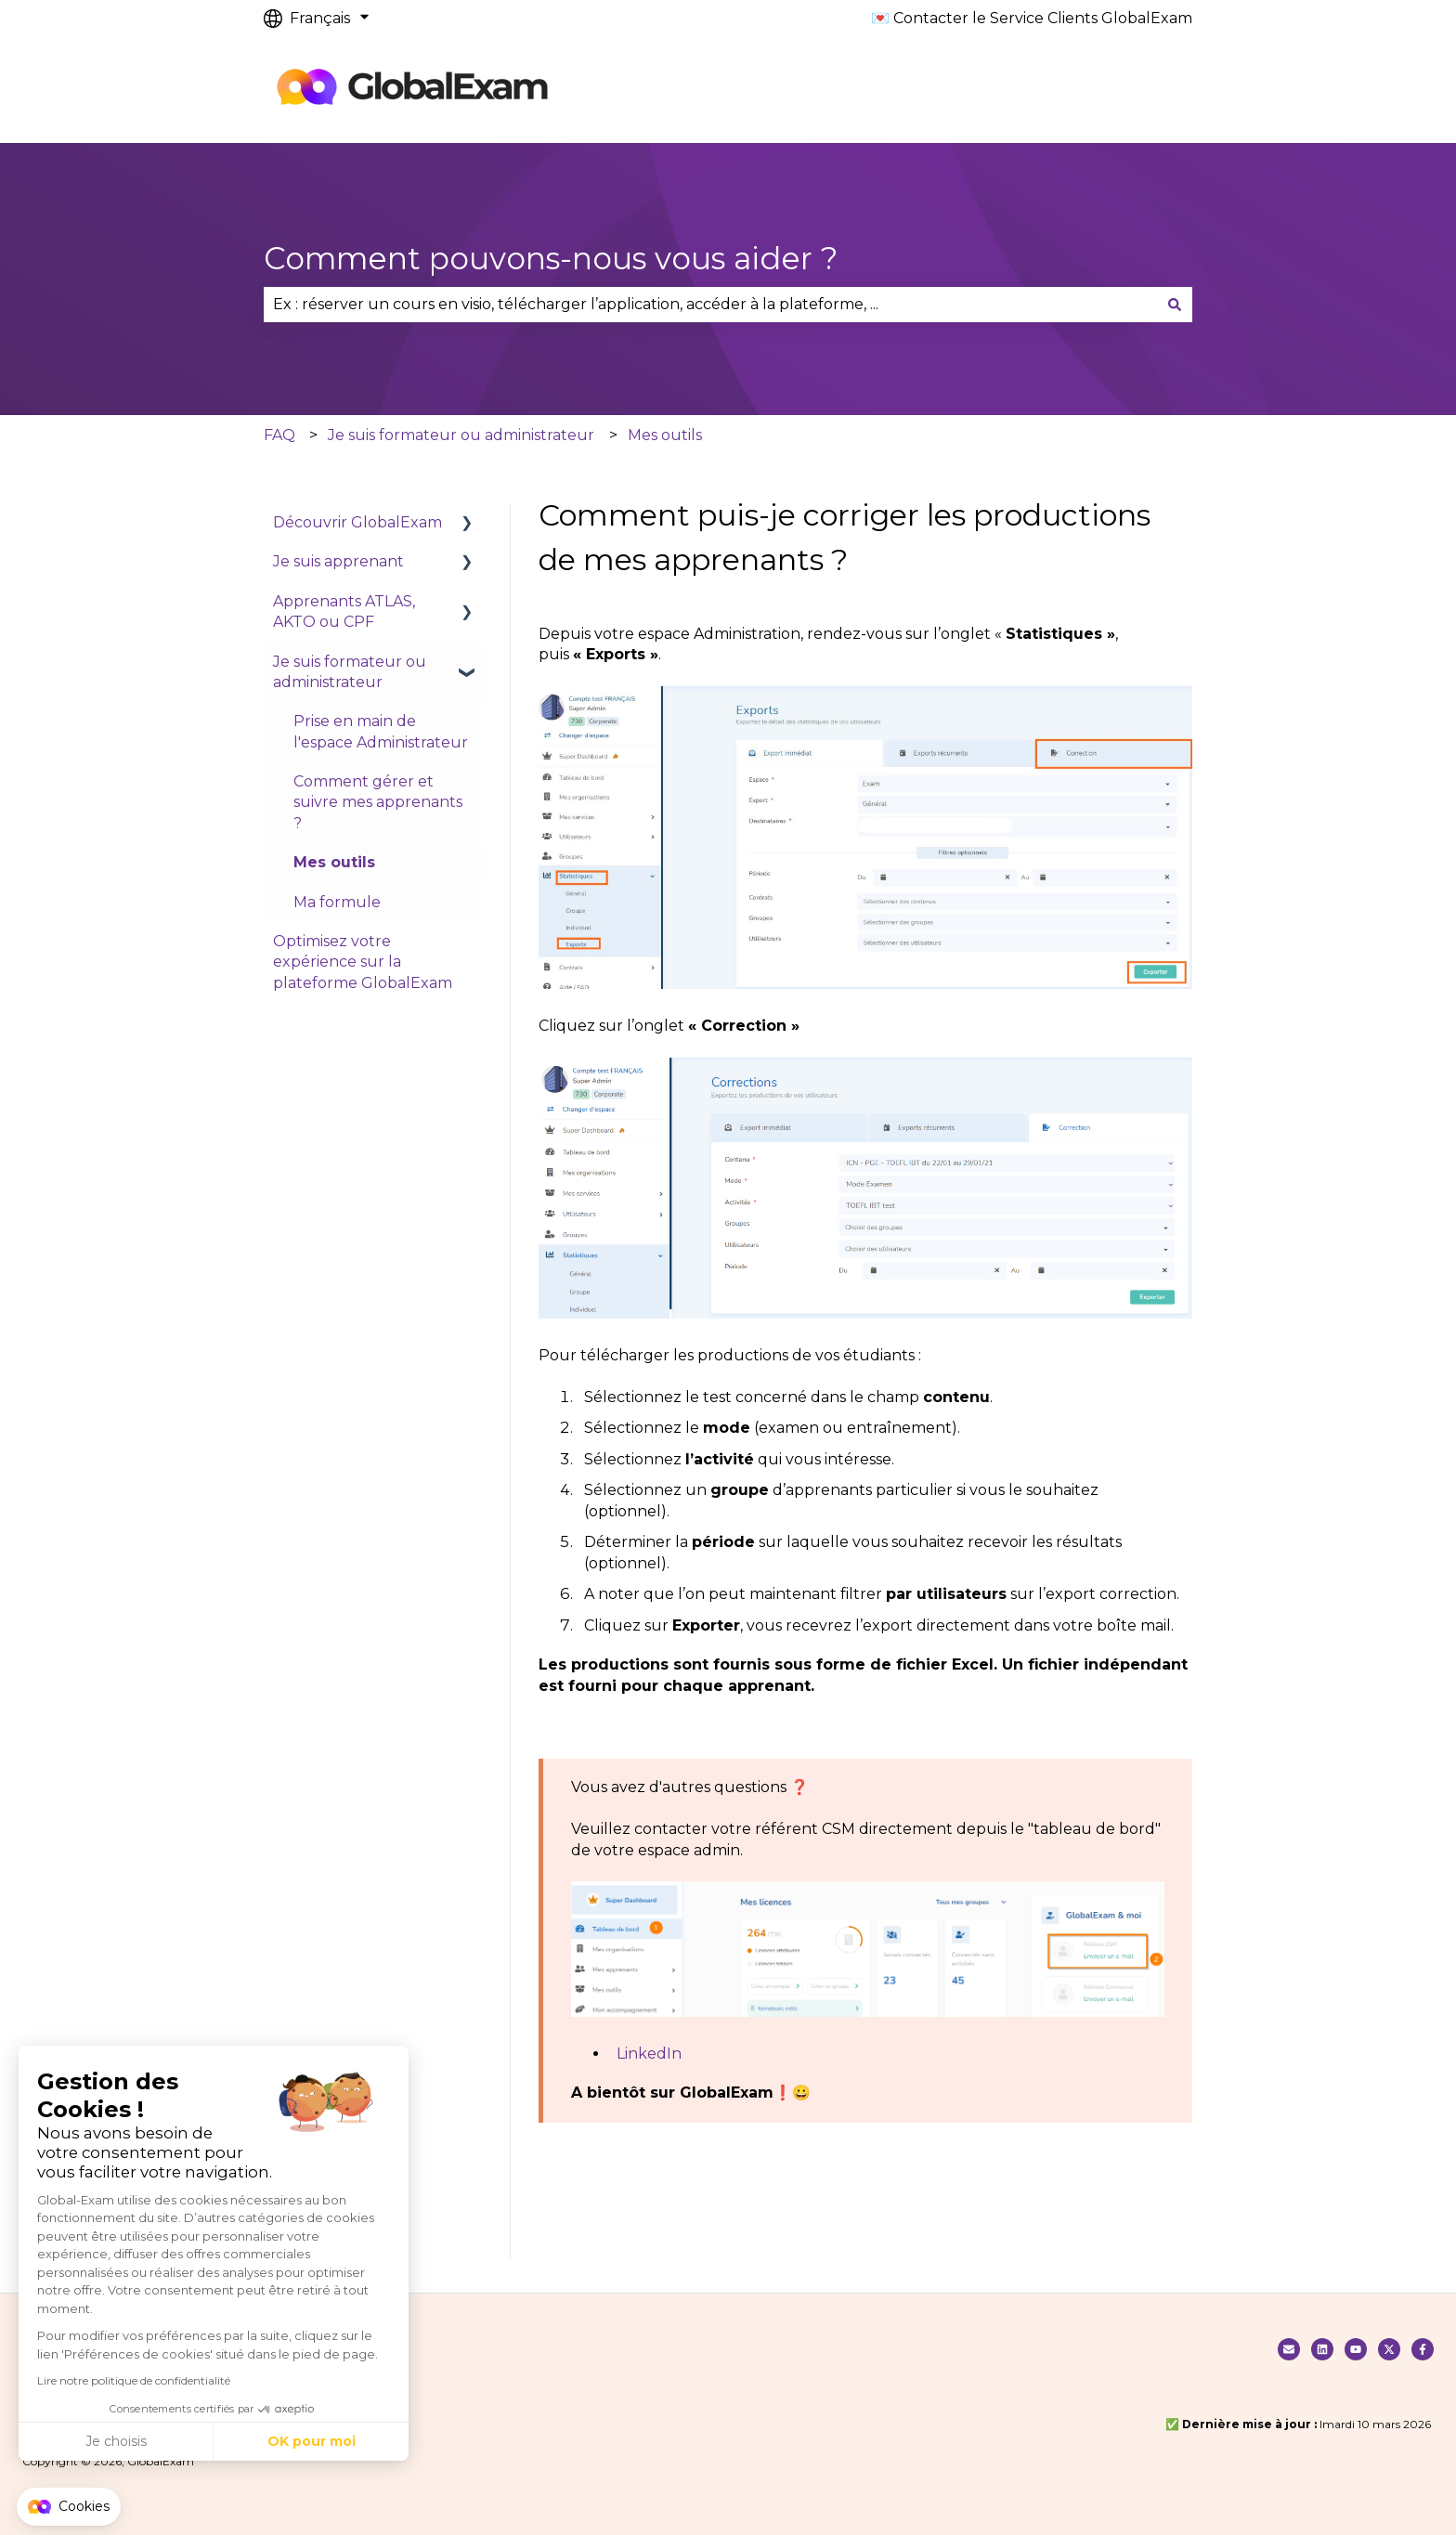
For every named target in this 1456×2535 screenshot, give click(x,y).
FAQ (279, 435)
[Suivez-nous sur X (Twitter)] (1389, 2349)
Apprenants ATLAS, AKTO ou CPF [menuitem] (344, 611)
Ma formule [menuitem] (337, 902)
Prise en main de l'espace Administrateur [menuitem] (380, 731)
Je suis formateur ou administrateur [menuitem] (349, 672)
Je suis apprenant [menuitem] (338, 561)
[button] (69, 2507)
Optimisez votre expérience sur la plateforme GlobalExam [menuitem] (362, 962)
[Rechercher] (1174, 304)
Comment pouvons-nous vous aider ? (551, 258)
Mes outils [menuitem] (334, 862)
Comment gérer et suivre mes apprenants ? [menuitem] (377, 802)
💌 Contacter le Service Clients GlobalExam (1031, 18)
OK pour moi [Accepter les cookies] (311, 2441)
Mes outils (665, 435)
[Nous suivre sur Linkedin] (1322, 2349)
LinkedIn (649, 2053)
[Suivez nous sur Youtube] (1356, 2349)
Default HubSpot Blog (682, 89)
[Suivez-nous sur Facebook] (1422, 2349)
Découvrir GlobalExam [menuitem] (357, 522)
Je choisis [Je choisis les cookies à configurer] (116, 2441)
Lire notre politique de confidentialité (133, 2380)
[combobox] (710, 304)
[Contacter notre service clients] (1289, 2349)
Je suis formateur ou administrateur (461, 435)
